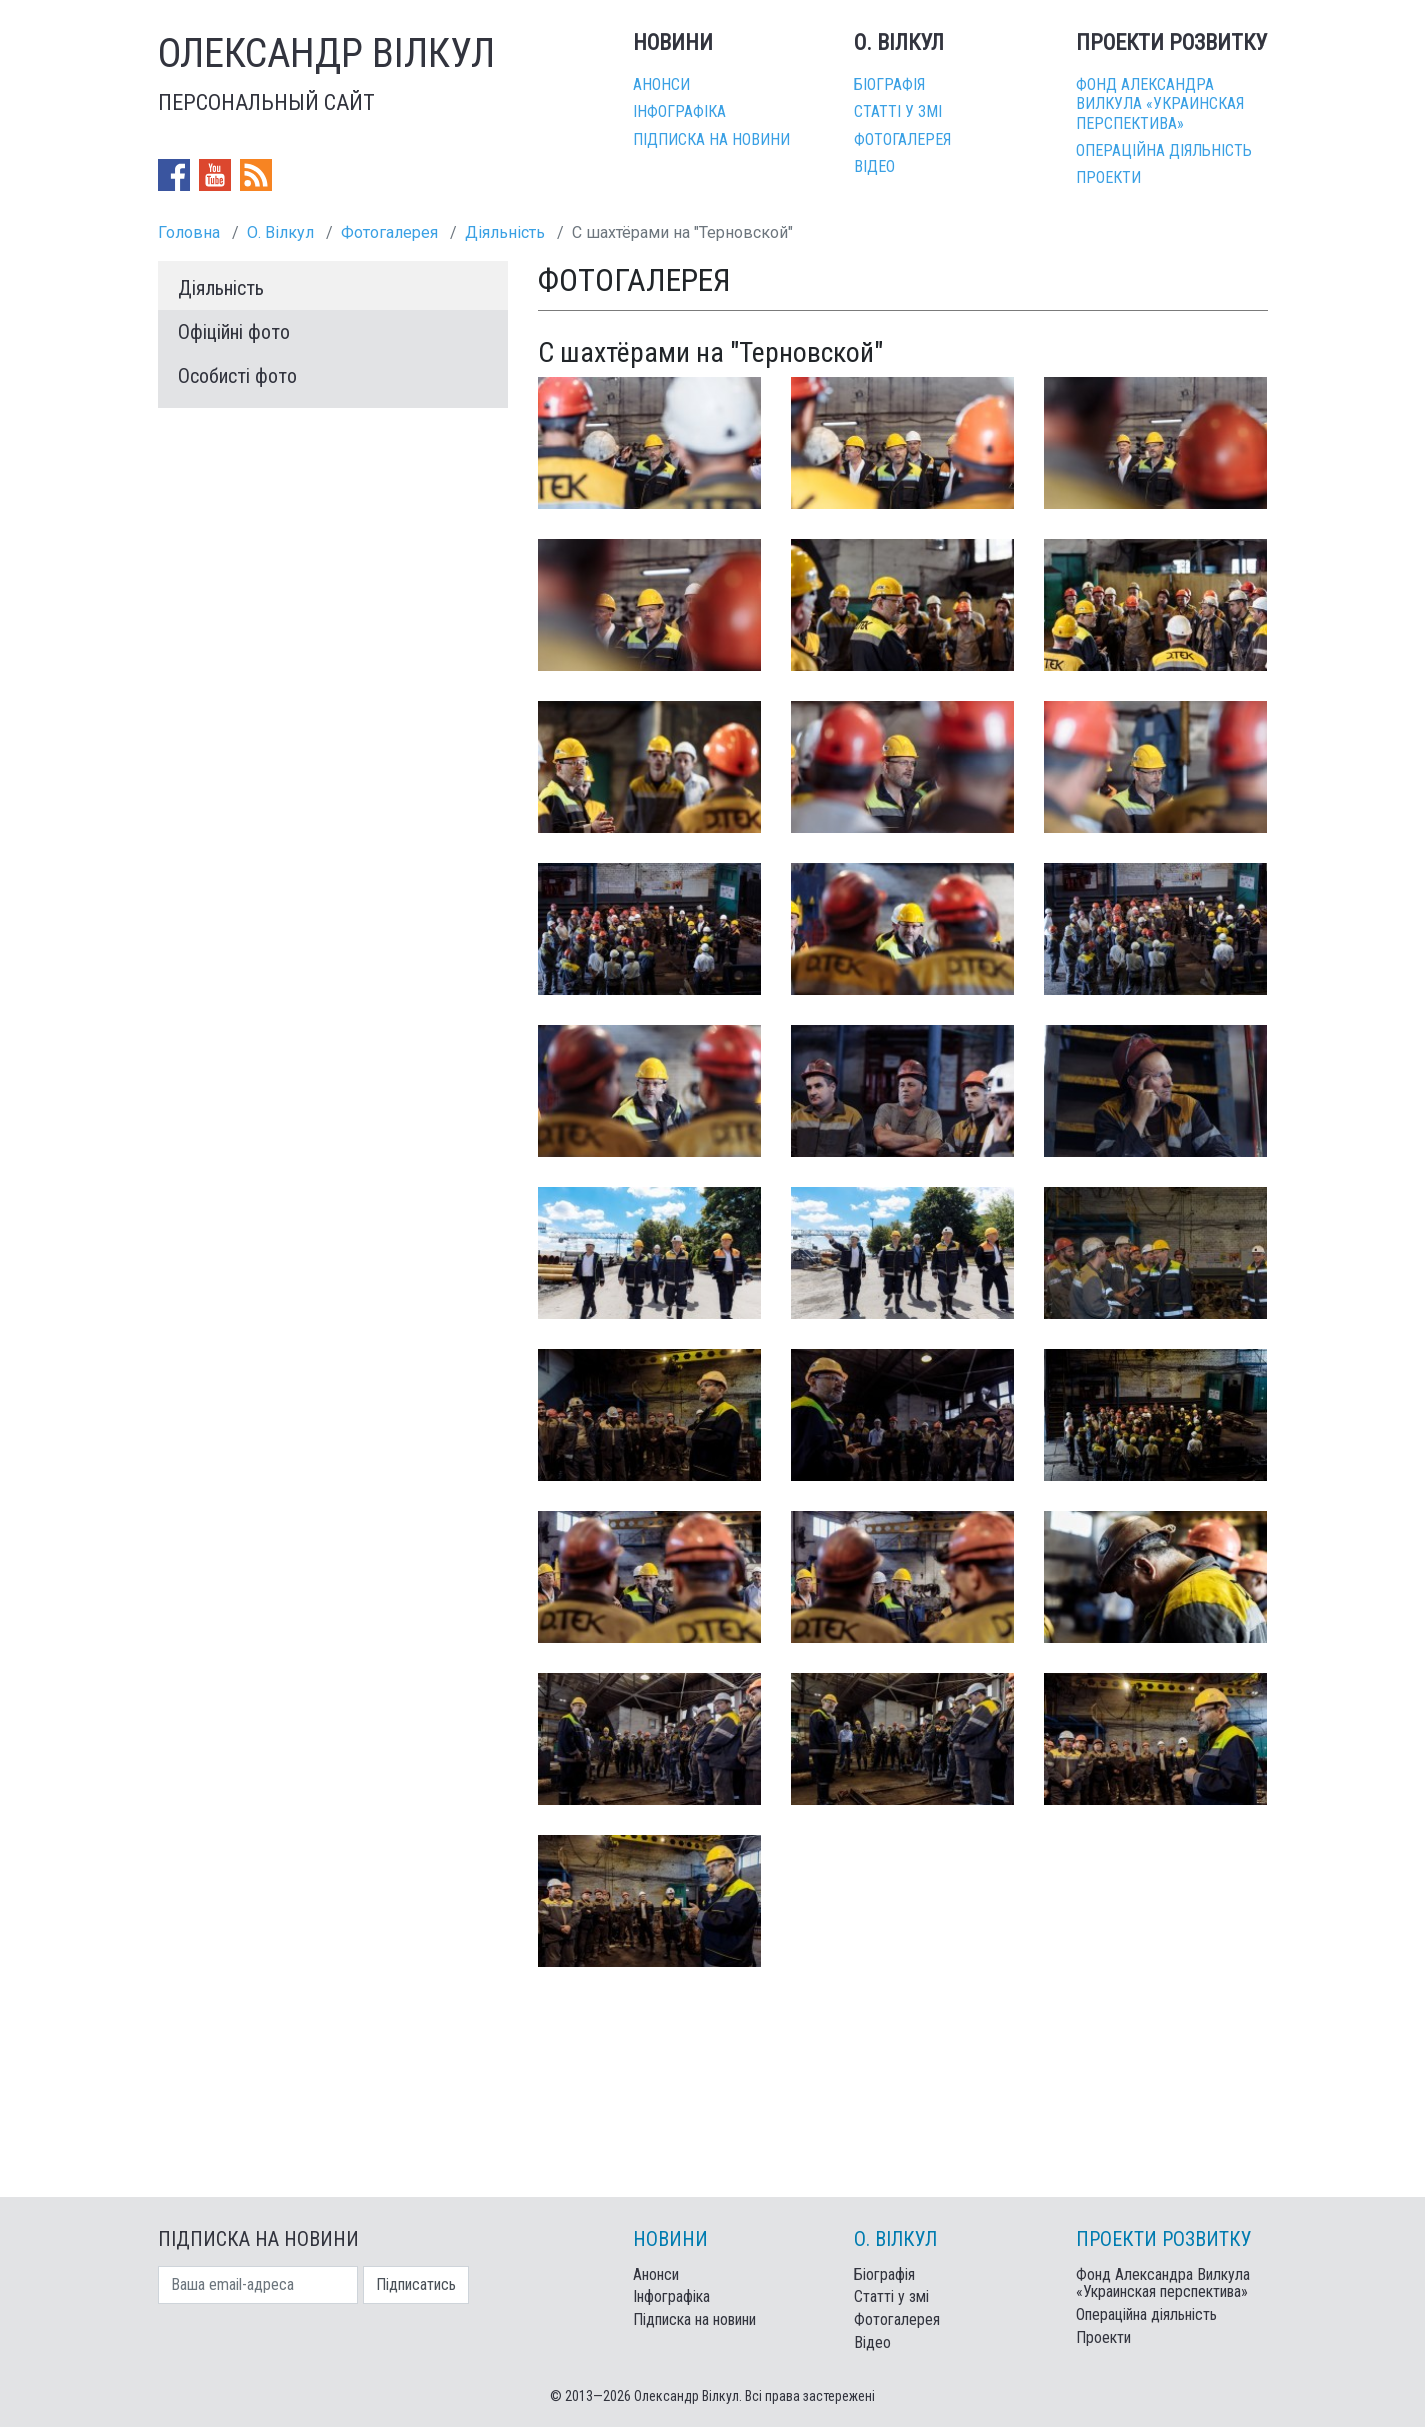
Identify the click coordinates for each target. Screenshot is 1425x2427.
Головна (189, 232)
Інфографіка (679, 111)
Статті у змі (898, 111)
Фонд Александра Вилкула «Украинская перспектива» (1160, 103)
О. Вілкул (280, 232)
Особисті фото (237, 376)
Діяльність (505, 232)
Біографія (889, 84)
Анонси (661, 84)
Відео (874, 166)
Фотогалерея (902, 139)
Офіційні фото (234, 332)
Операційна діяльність (1164, 150)
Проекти (1108, 177)
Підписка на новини (711, 139)
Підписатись (416, 2284)
